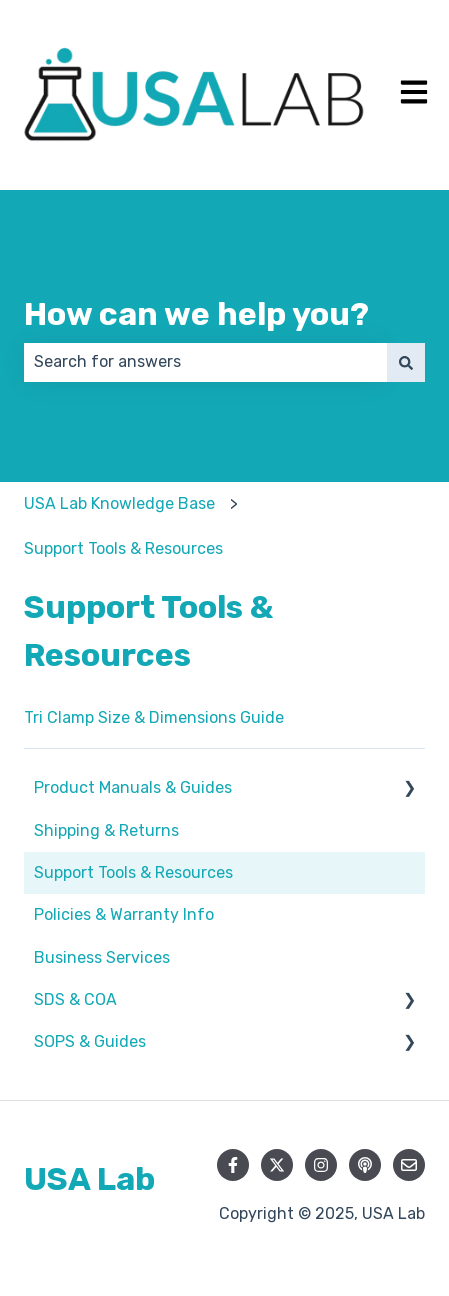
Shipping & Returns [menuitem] (106, 830)
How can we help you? (196, 314)
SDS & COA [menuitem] (75, 999)
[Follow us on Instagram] (321, 1165)
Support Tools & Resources (123, 548)
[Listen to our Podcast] (365, 1165)
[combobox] (205, 362)
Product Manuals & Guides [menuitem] (133, 787)
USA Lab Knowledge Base (119, 503)
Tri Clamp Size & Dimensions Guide (154, 717)
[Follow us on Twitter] (277, 1165)
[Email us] (409, 1165)
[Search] (406, 362)
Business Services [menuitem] (102, 957)
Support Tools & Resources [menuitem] (133, 872)
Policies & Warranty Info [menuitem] (124, 914)
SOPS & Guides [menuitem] (90, 1041)
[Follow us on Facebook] (233, 1165)
